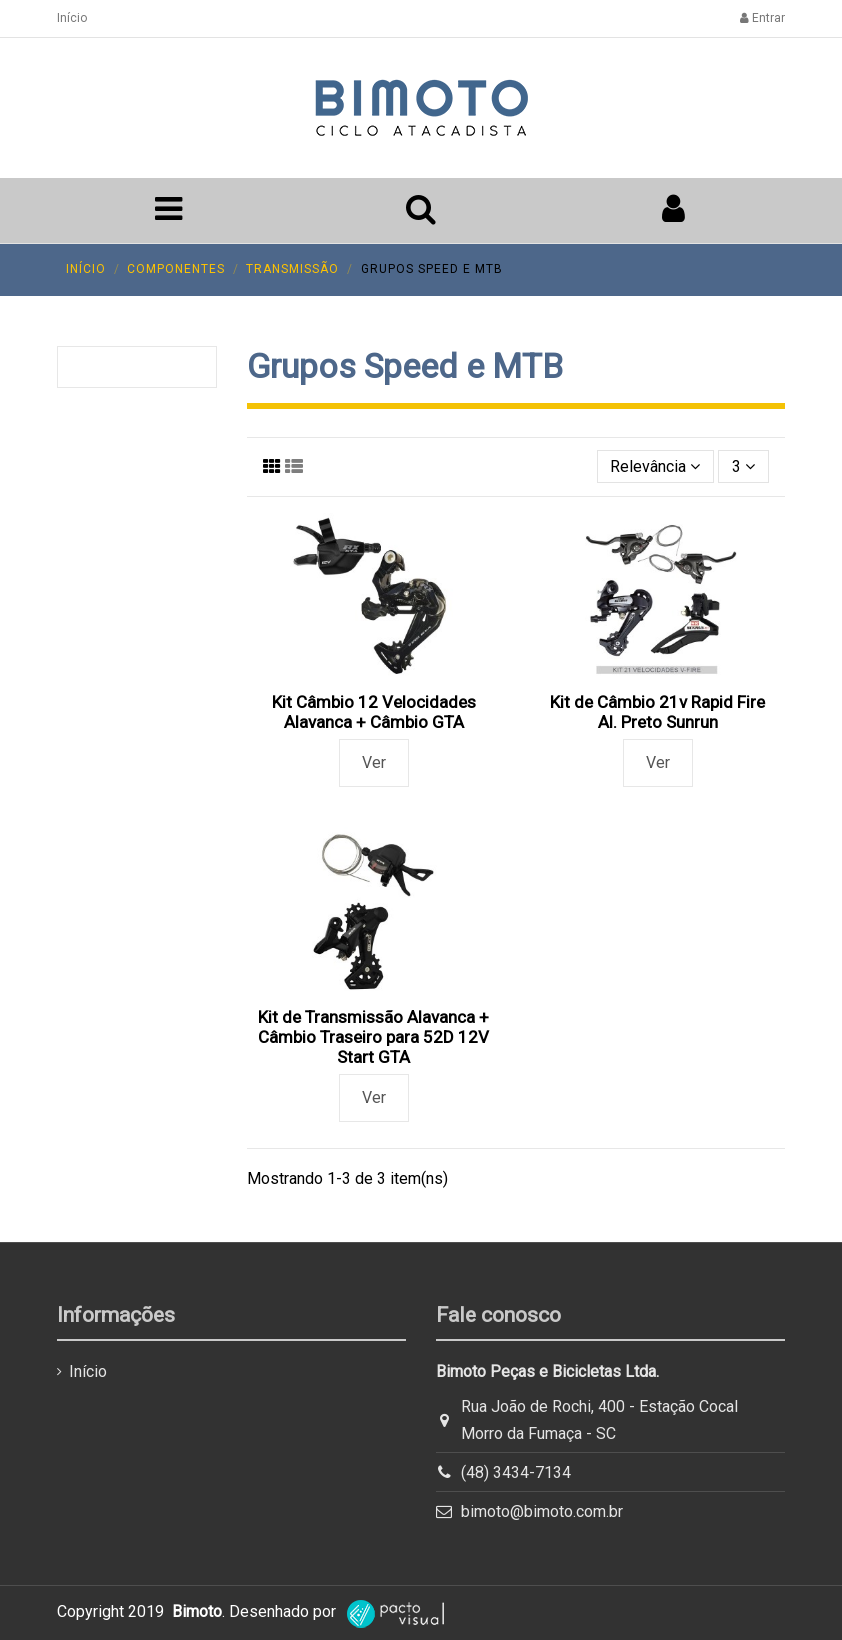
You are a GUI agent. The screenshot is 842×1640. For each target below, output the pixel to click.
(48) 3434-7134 (516, 1472)
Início (72, 18)
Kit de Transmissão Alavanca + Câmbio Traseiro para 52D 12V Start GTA (373, 1037)
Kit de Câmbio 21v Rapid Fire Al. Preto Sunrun (657, 712)
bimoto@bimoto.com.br (542, 1511)
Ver (374, 762)
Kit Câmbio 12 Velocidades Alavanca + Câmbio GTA (374, 712)
